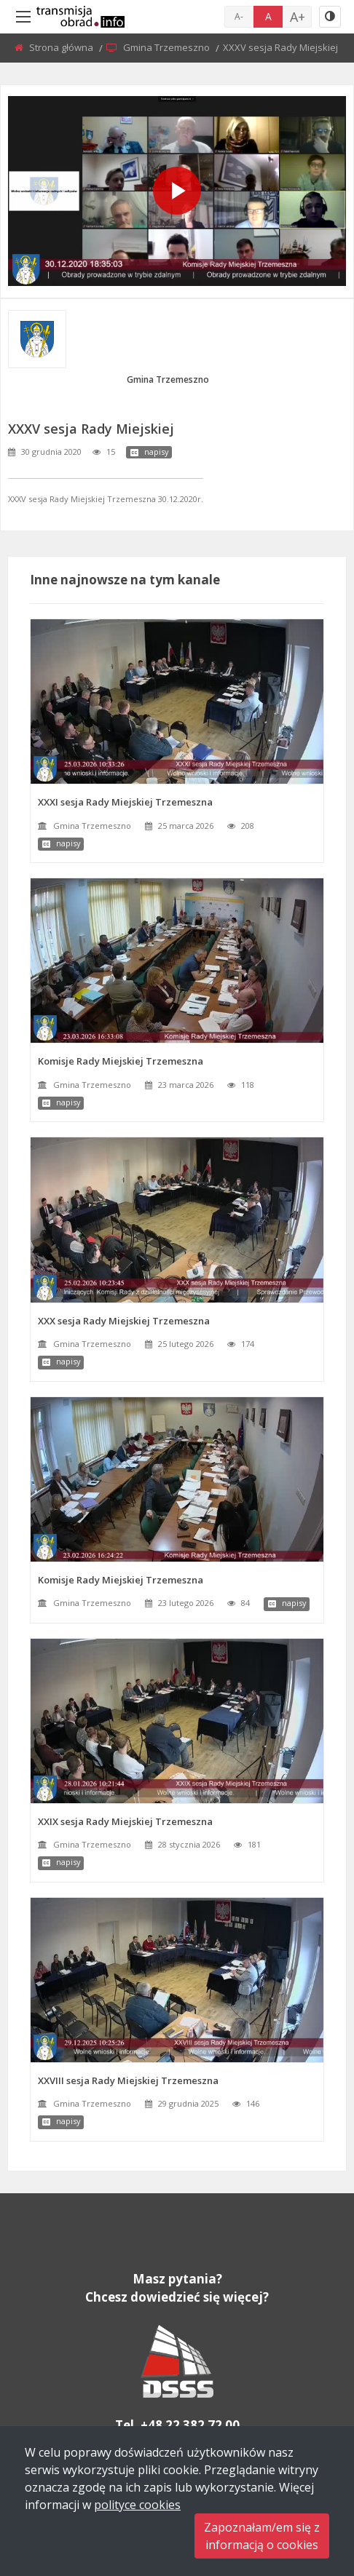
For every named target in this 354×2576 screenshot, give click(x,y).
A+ (297, 16)
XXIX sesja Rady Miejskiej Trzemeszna (125, 1821)
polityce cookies (137, 2505)
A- (239, 16)
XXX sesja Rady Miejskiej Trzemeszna (124, 1320)
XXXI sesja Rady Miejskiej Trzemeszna (125, 801)
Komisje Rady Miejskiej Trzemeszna (120, 1061)
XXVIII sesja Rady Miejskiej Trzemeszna (128, 2080)
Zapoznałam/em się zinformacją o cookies (262, 2536)
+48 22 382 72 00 (190, 2425)
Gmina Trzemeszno (167, 47)
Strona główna (62, 47)
